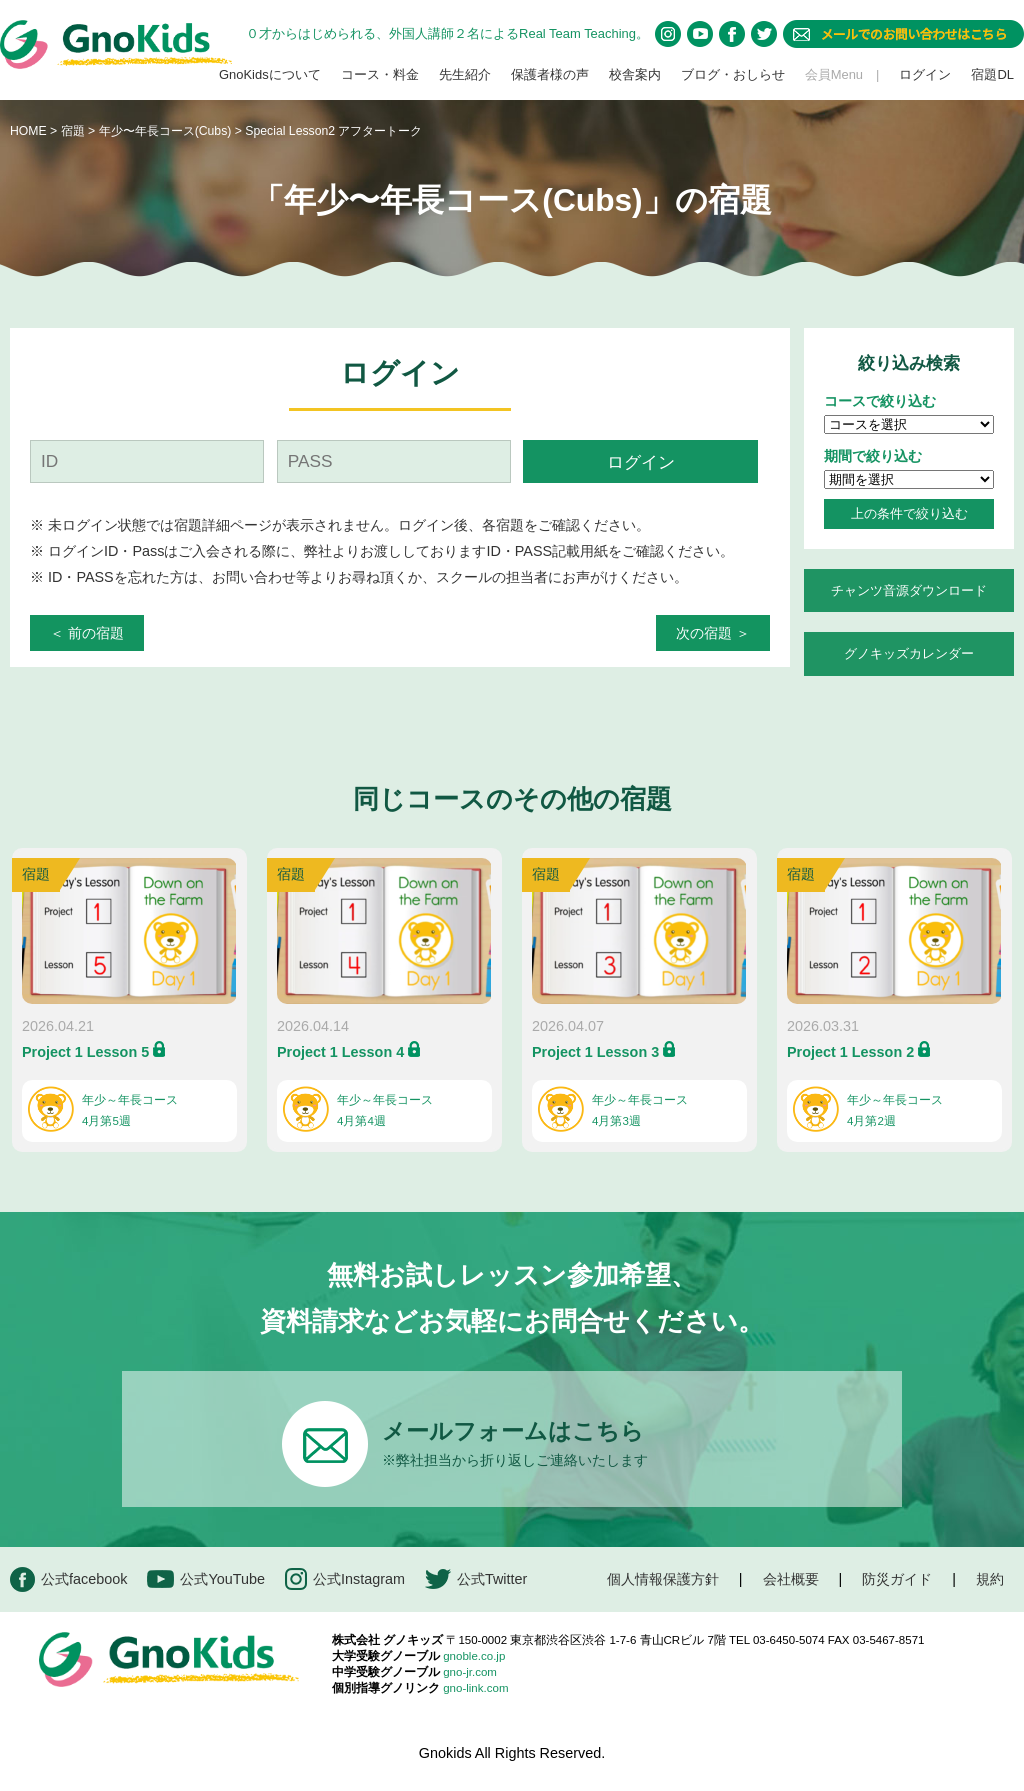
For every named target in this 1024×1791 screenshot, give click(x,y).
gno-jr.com (470, 1672)
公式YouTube (206, 1579)
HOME (28, 131)
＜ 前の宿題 (87, 633)
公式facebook (68, 1579)
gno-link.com (475, 1688)
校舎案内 (635, 74)
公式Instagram (345, 1579)
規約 (990, 1579)
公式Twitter (476, 1579)
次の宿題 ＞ (713, 633)
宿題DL (992, 74)
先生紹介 (465, 74)
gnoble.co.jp (474, 1656)
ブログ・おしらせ (733, 74)
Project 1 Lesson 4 (340, 1052)
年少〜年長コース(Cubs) (167, 131)
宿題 (73, 131)
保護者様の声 (550, 74)
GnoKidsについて (270, 74)
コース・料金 (380, 74)
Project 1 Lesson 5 (85, 1052)
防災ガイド (897, 1579)
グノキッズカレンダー (909, 653)
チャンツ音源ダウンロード (909, 590)
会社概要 (791, 1579)
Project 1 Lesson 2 (850, 1052)
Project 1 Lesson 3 (595, 1052)
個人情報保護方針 (663, 1579)
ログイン (925, 74)
